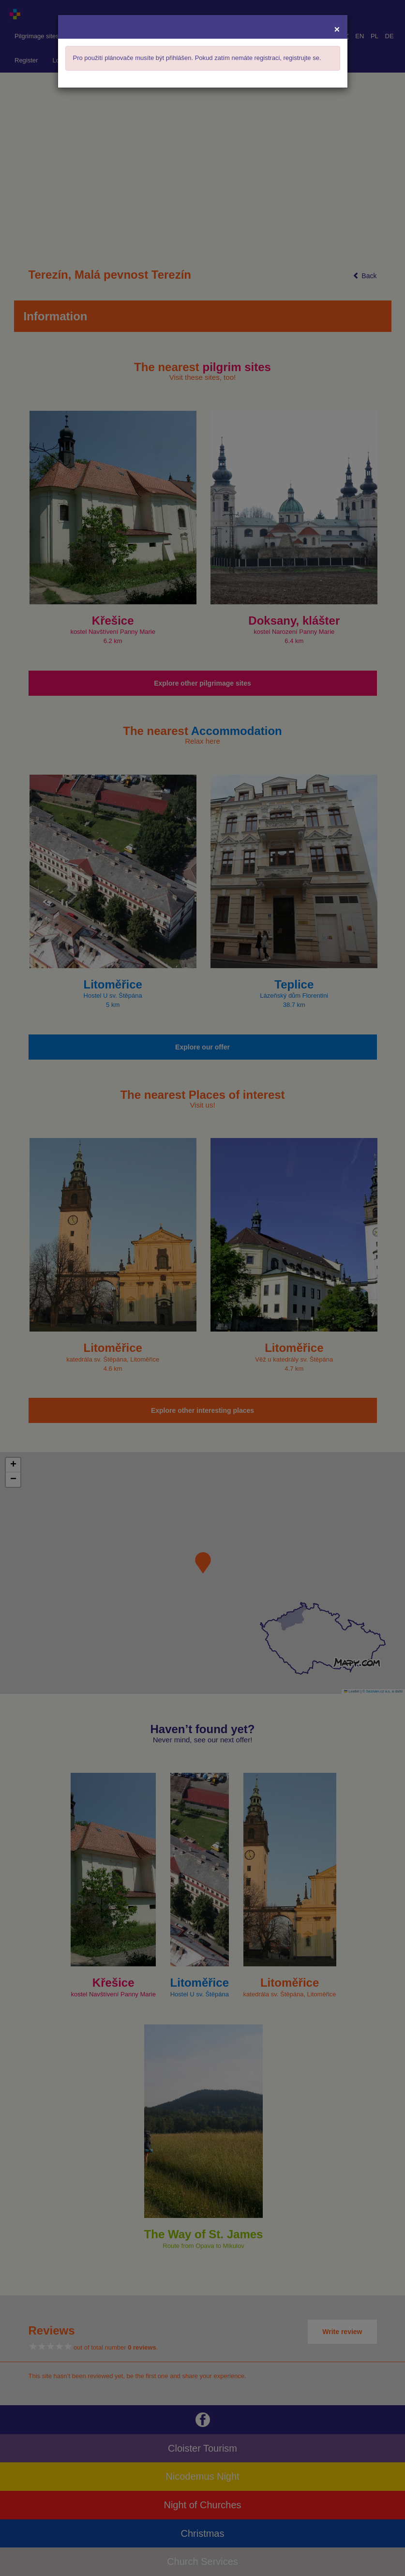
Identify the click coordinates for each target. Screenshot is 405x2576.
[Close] (337, 29)
